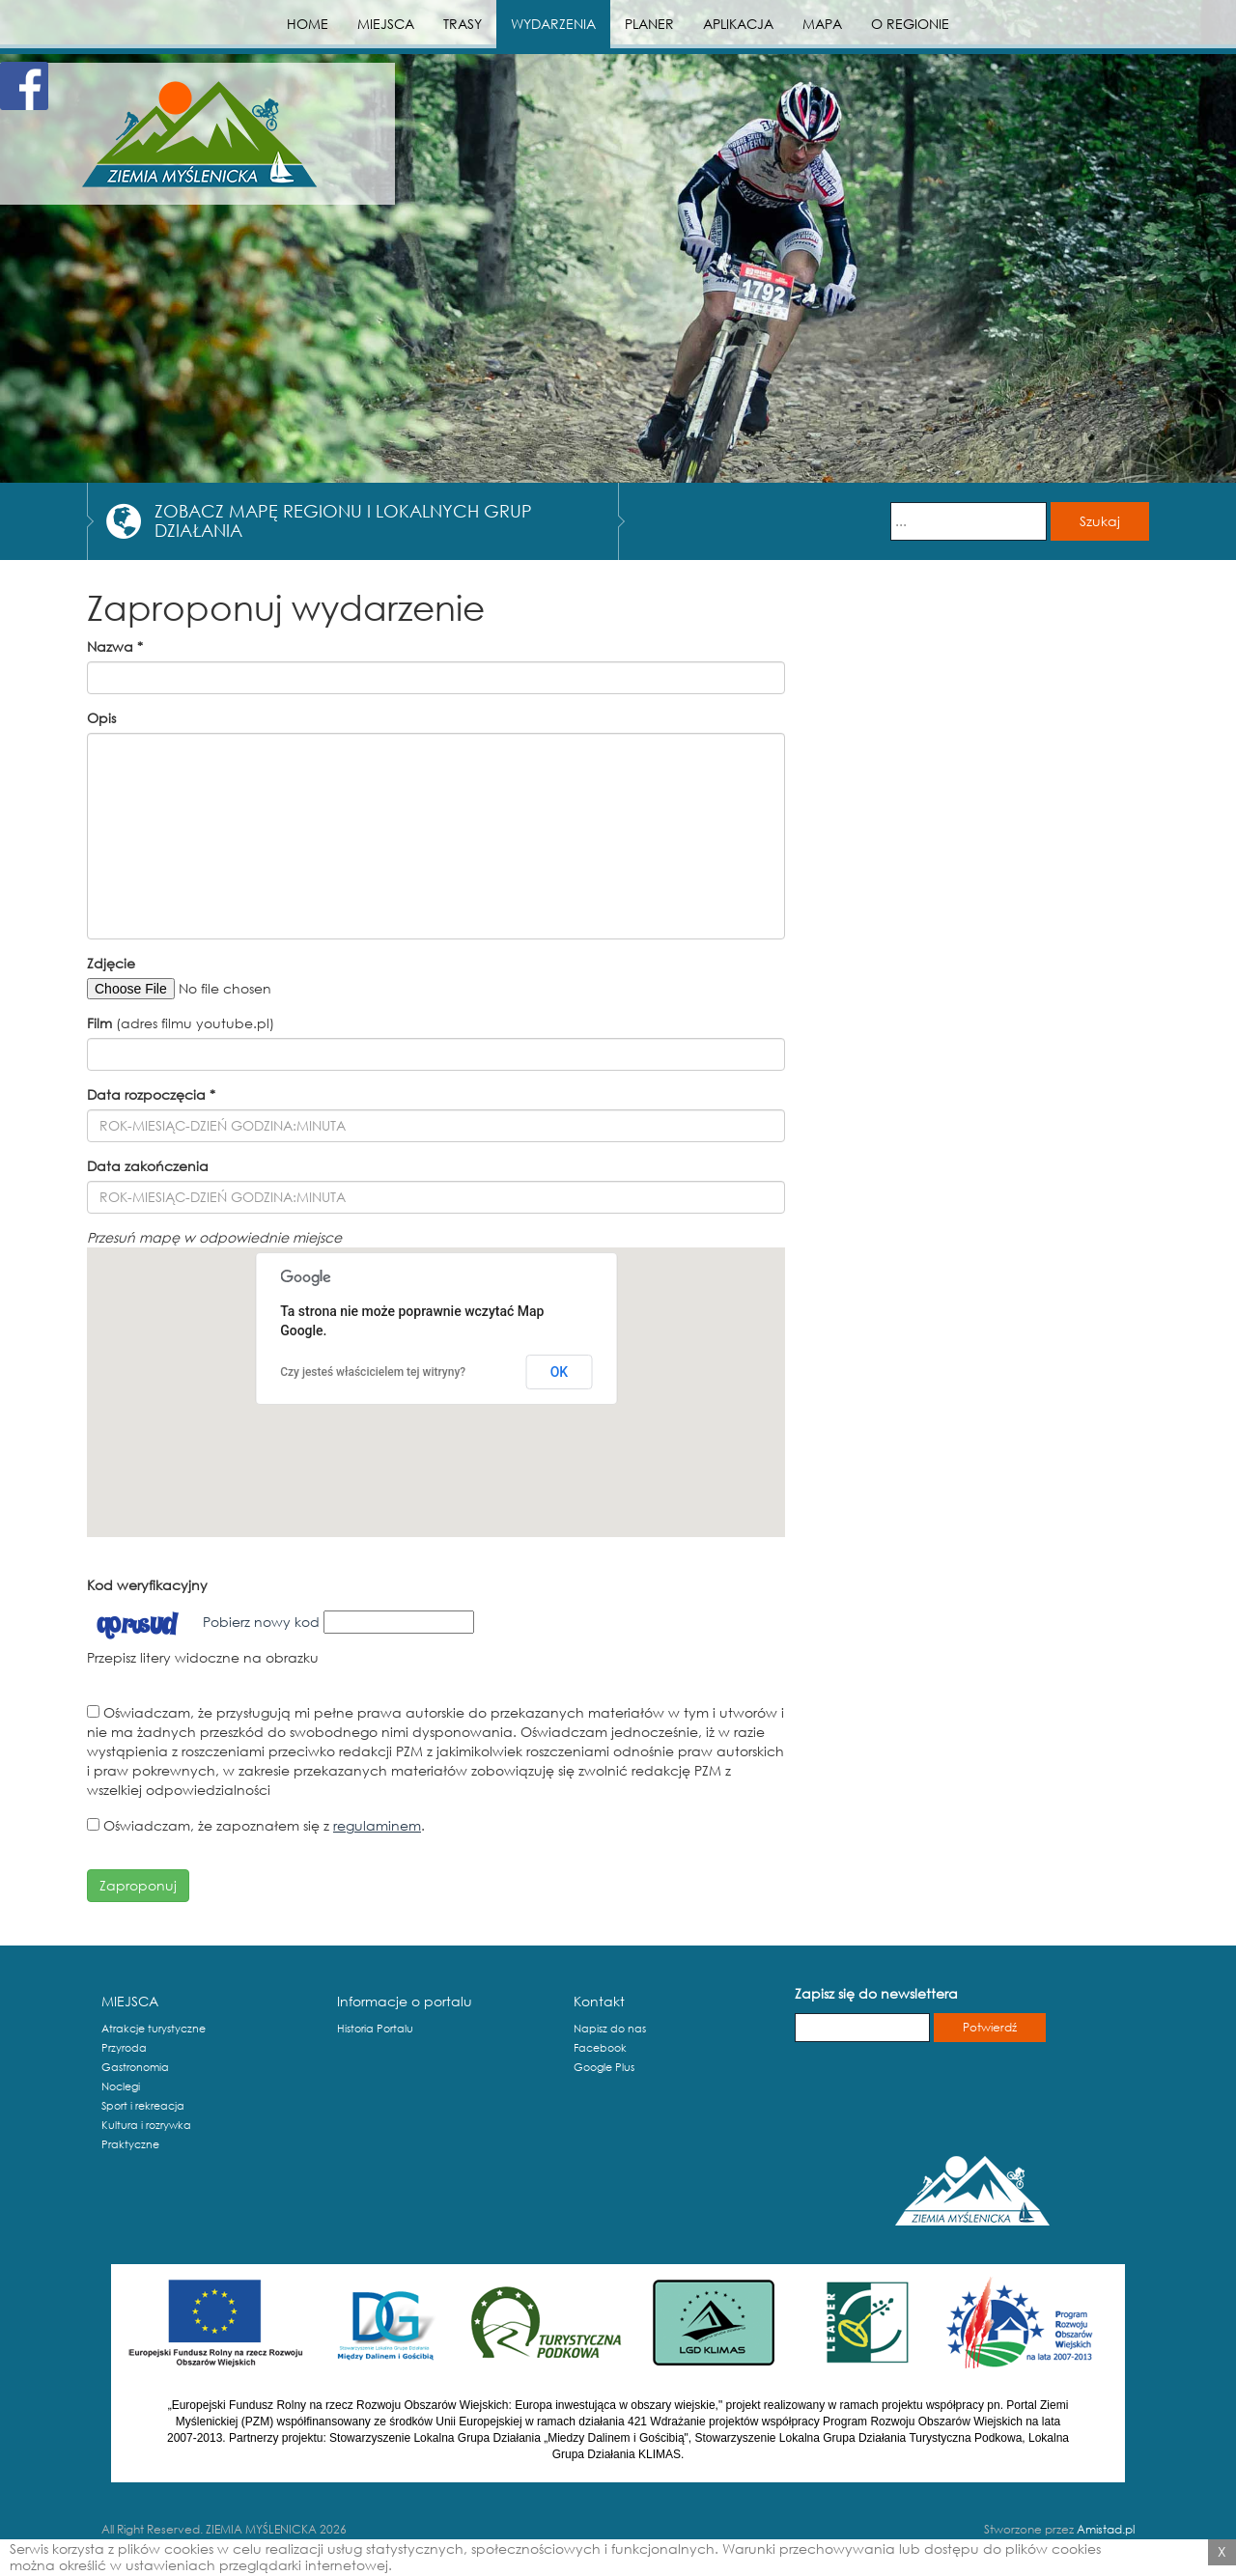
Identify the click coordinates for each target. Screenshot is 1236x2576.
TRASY (462, 23)
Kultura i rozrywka (146, 2125)
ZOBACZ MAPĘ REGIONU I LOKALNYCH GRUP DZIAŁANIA (343, 520)
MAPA (822, 23)
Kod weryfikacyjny (147, 1585)
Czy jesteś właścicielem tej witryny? (372, 1372)
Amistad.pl (1106, 2529)
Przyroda (124, 2048)
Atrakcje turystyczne (153, 2028)
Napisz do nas (610, 2028)
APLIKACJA (738, 23)
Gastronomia (135, 2067)
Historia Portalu (375, 2028)
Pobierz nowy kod (261, 1621)
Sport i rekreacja (142, 2106)
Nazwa (115, 646)
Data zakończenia (148, 1166)
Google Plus (604, 2067)
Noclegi (120, 2086)
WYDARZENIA (553, 23)
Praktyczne (130, 2144)
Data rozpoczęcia (151, 1094)
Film (99, 1023)
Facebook (600, 2048)
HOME (307, 23)
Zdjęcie (111, 963)
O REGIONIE (910, 23)
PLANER (649, 23)
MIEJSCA (385, 23)
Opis (101, 718)
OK (559, 1372)
